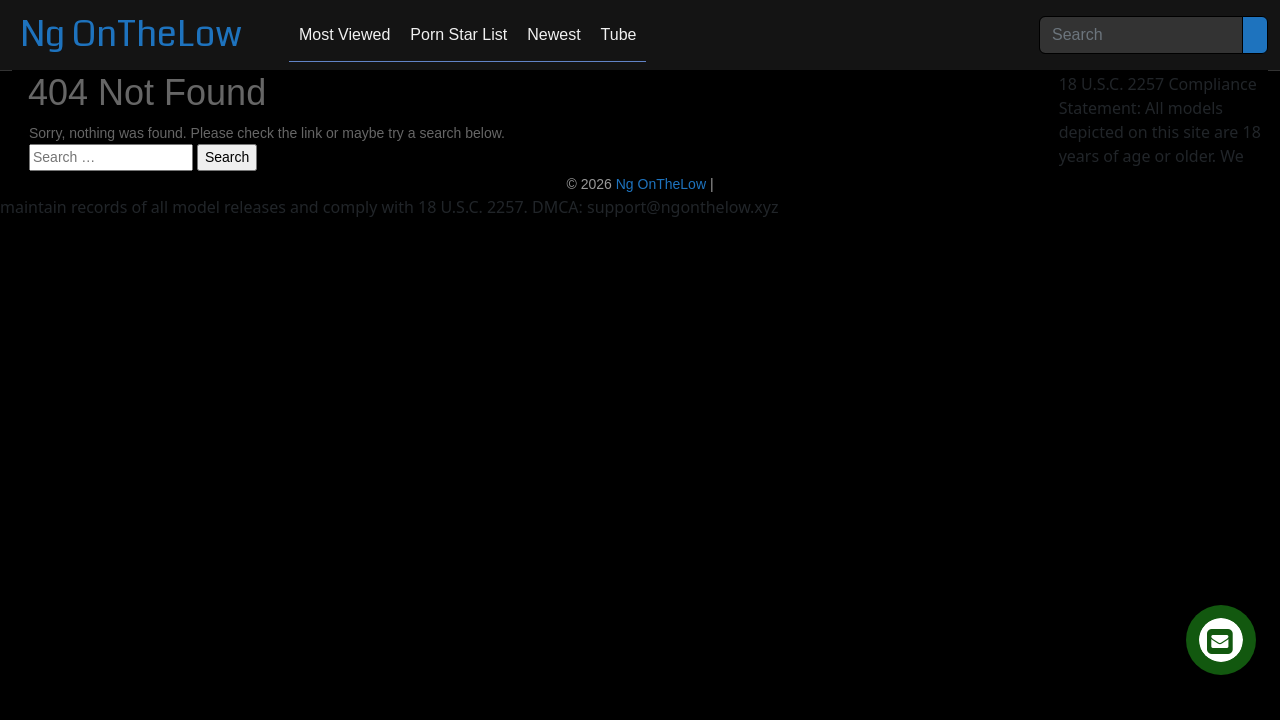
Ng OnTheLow (131, 34)
